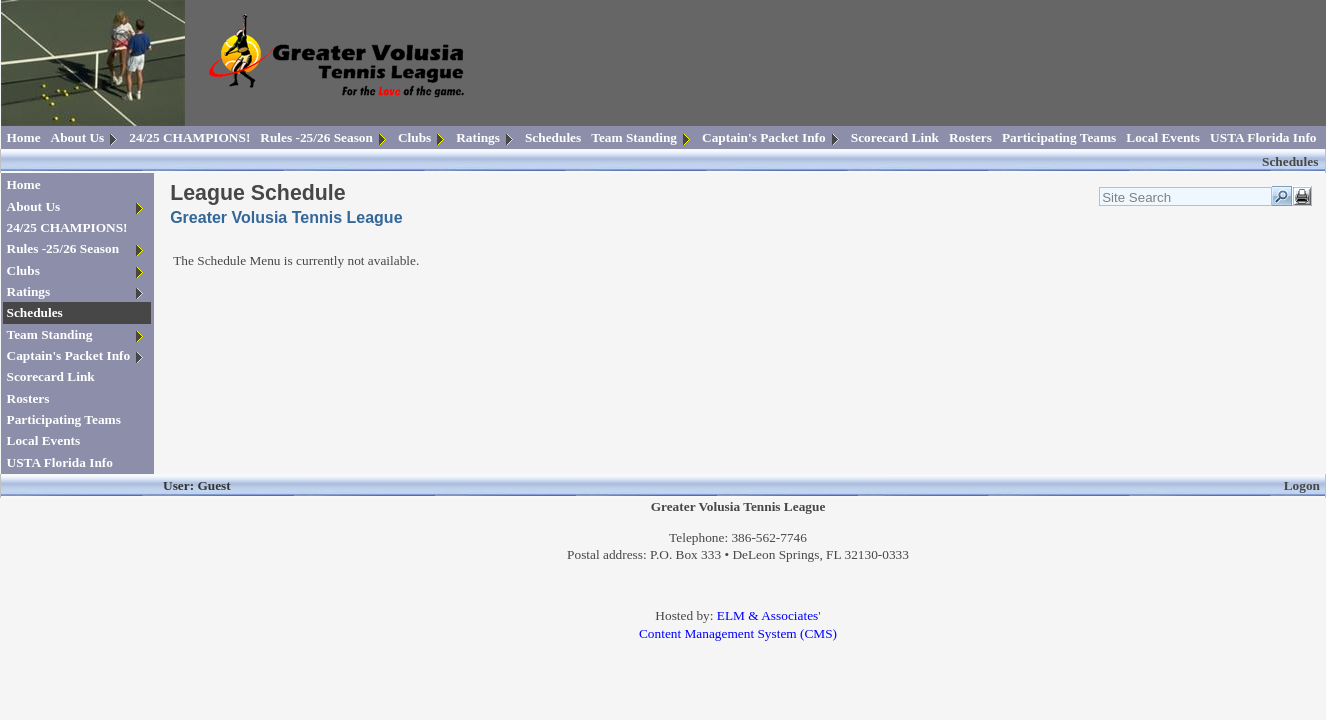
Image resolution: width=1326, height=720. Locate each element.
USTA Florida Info (1263, 137)
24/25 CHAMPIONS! (189, 137)
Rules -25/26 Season (316, 137)
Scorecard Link (895, 137)
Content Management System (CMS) (738, 633)
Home (24, 137)
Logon (1302, 485)
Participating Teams (1059, 137)
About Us (78, 137)
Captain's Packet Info (764, 137)
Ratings (478, 137)
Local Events (1163, 137)
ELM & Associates (767, 615)
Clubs (414, 137)
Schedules (553, 137)
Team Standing (634, 137)
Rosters (970, 137)
